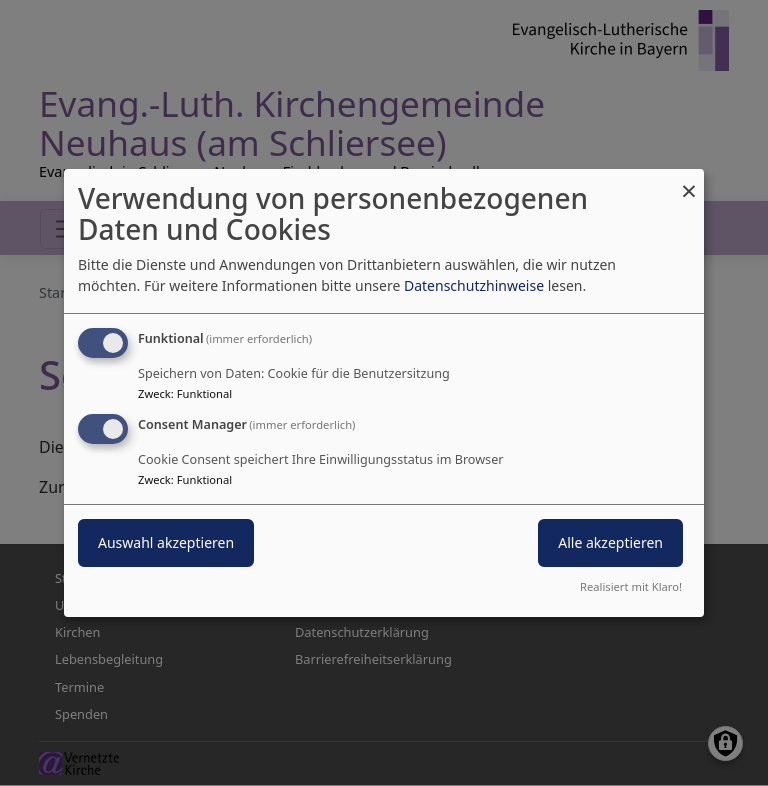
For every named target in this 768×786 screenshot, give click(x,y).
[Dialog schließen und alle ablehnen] (689, 181)
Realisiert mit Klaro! (631, 586)
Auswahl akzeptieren (166, 542)
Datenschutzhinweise (474, 285)
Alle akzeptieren (610, 542)
